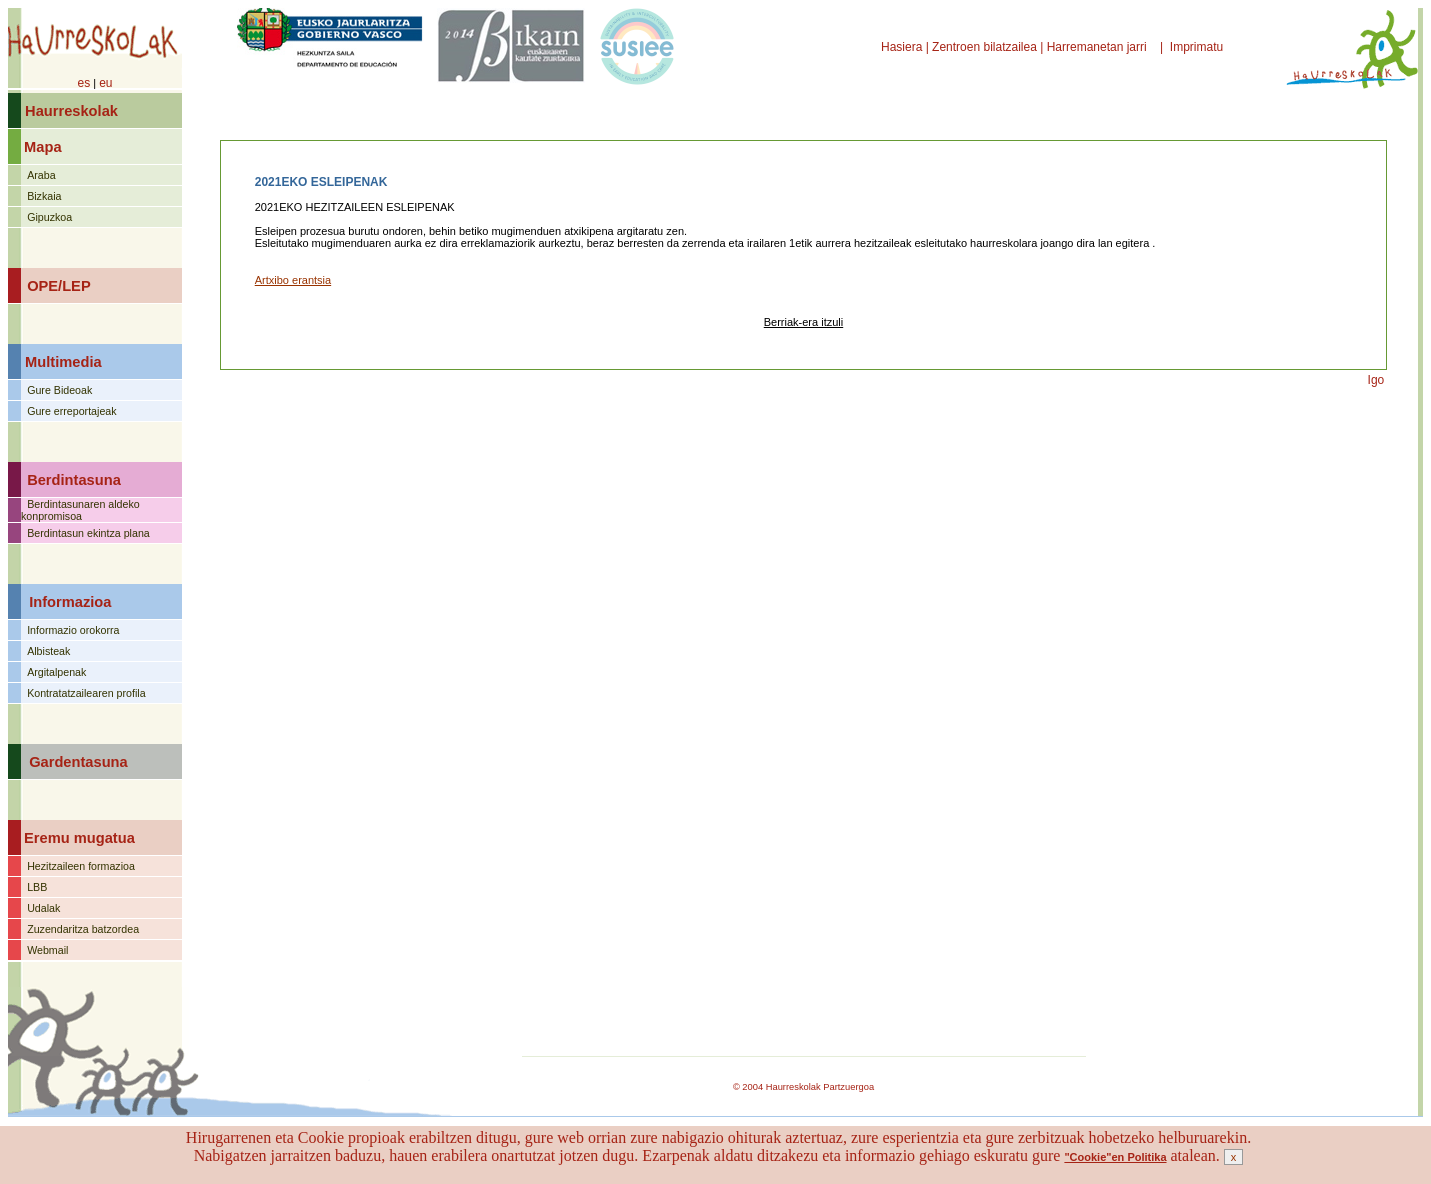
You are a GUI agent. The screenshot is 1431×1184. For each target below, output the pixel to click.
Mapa (42, 147)
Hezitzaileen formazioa (81, 866)
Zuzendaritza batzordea (83, 929)
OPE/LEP (59, 286)
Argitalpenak (56, 672)
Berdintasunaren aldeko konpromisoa (80, 510)
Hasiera (903, 47)
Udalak (43, 908)
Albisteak (48, 651)
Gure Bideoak (59, 390)
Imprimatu (1198, 47)
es (83, 83)
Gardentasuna (78, 762)
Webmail (47, 950)
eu (105, 83)
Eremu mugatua (79, 838)
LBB (37, 887)
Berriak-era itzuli (803, 322)
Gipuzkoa (49, 217)
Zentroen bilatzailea (984, 47)
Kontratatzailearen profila (86, 693)
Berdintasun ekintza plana (88, 533)
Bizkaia (44, 196)
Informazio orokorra (73, 630)
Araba (41, 175)
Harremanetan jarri (1098, 47)
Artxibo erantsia (293, 280)
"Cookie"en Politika (1115, 1157)
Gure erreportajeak (71, 411)
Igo (1376, 380)
